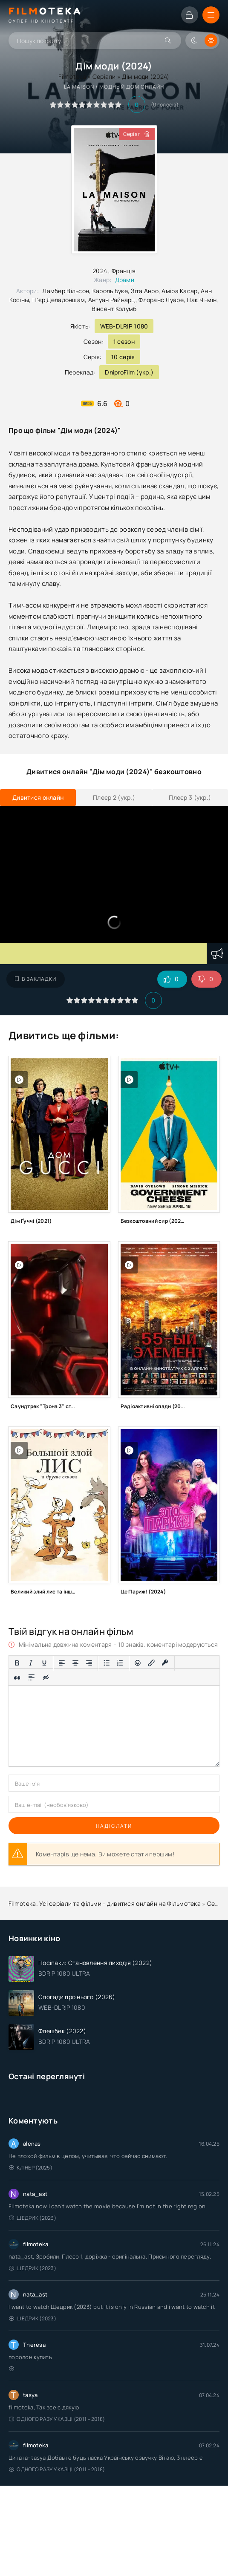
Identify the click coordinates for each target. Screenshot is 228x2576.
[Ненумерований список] (107, 1662)
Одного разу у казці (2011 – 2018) (57, 2419)
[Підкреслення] (44, 1662)
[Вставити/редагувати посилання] (151, 1662)
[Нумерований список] (120, 1662)
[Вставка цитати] (17, 1677)
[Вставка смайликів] (138, 1662)
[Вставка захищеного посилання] (165, 1662)
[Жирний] (17, 1662)
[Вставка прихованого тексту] (46, 1677)
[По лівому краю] (62, 1662)
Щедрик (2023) (32, 2218)
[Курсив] (31, 1662)
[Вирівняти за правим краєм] (89, 1662)
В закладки (35, 979)
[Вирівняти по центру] (75, 1662)
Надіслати (114, 1826)
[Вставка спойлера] (32, 1677)
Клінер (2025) (30, 2167)
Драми (124, 280)
